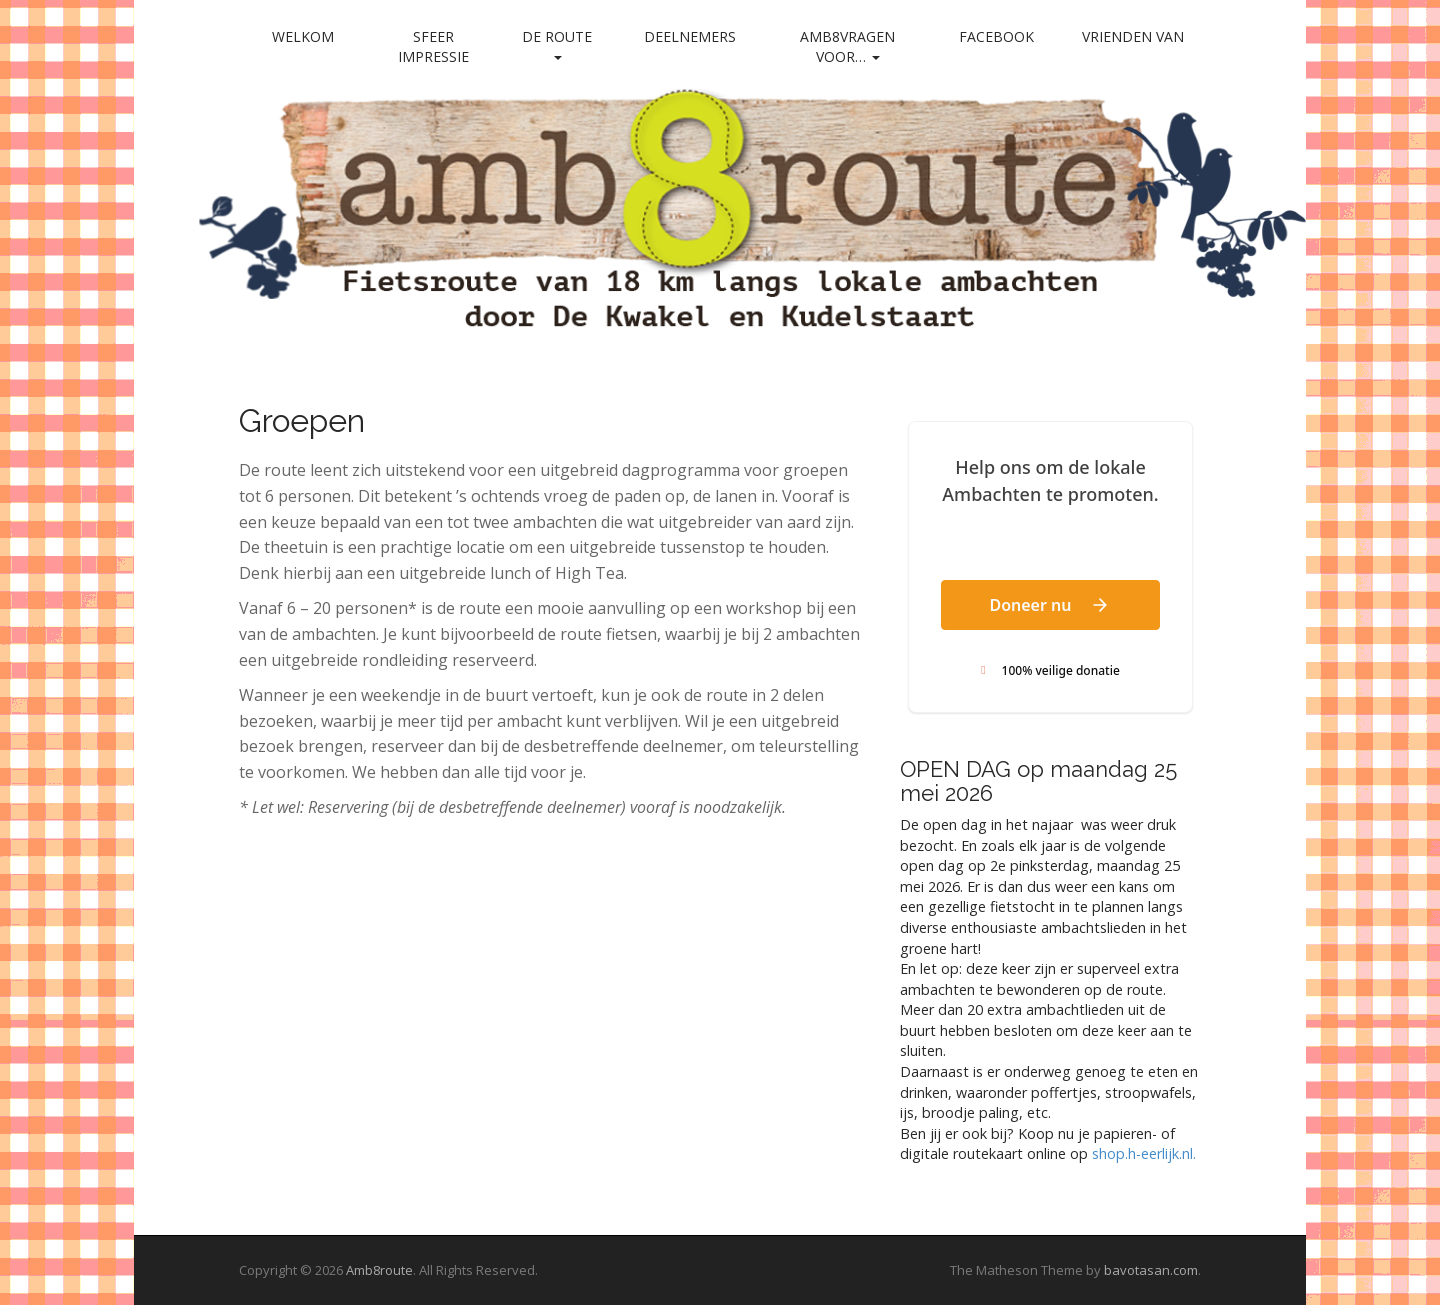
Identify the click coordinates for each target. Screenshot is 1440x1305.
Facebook (996, 36)
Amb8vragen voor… (847, 46)
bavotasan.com (1151, 1270)
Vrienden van (1133, 36)
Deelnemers (690, 36)
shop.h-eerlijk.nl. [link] (1144, 1153)
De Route (557, 43)
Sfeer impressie (433, 46)
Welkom (303, 36)
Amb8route (379, 1270)
